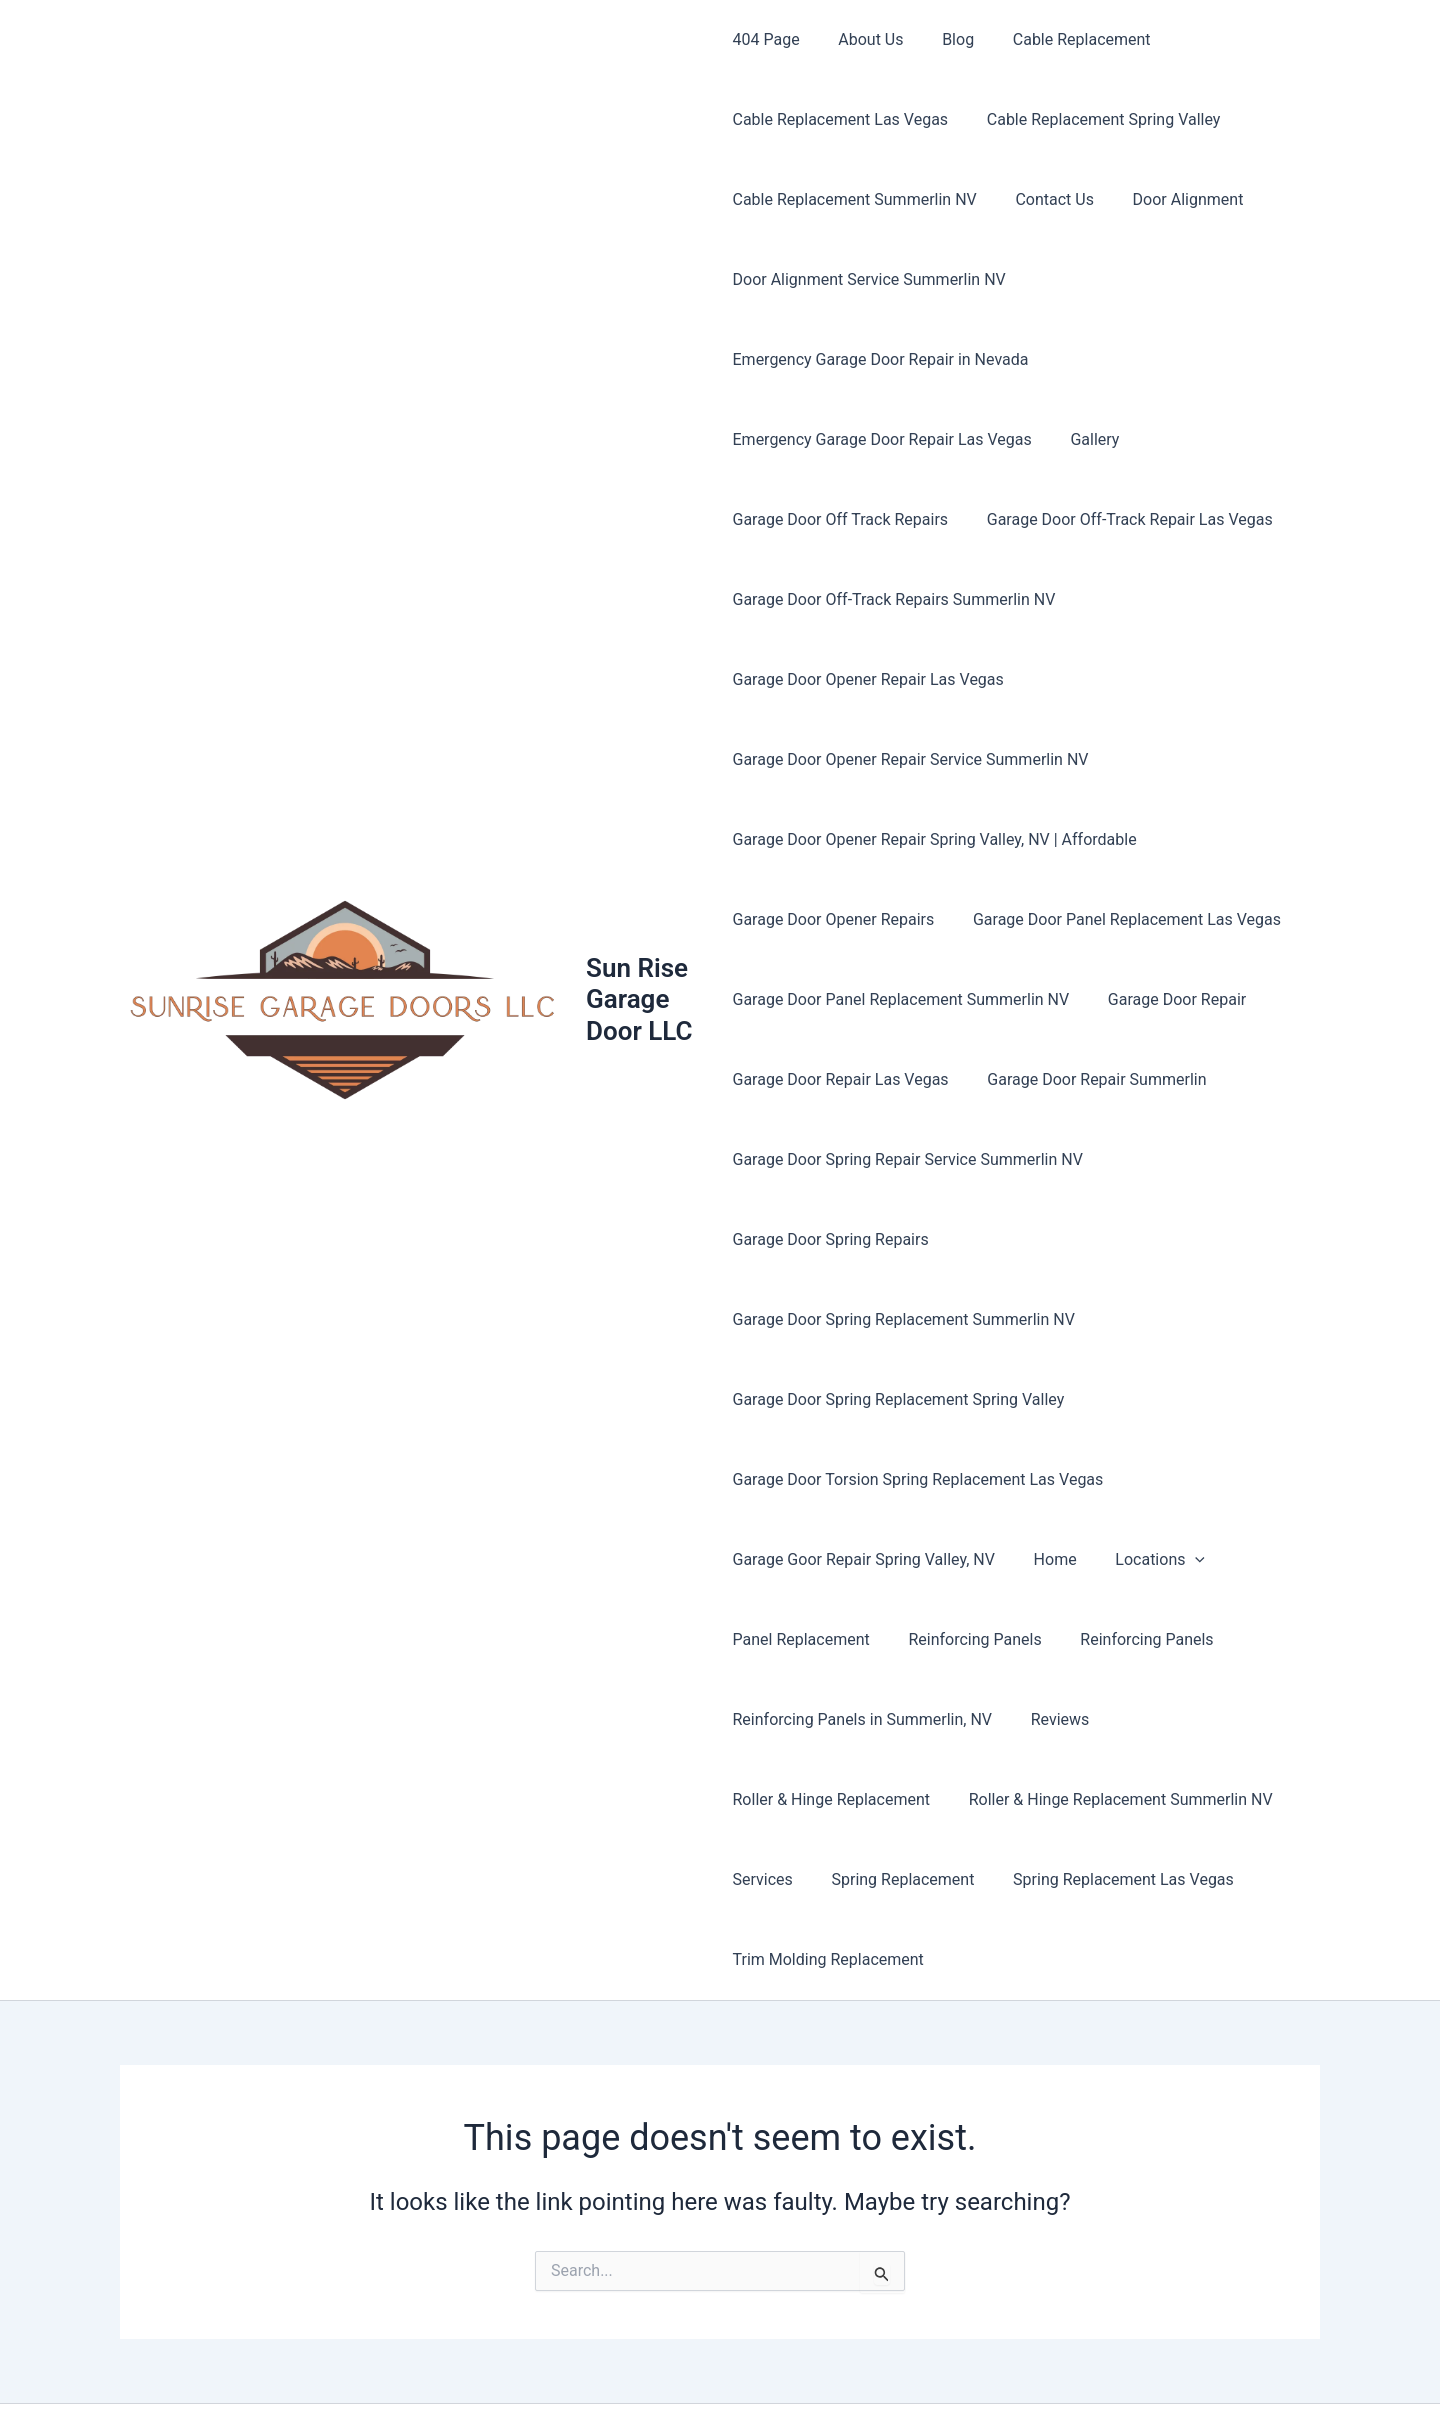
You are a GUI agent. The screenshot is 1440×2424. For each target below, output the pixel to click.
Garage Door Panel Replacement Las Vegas (1120, 919)
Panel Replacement (801, 1559)
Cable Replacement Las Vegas (841, 119)
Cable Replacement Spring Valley (1097, 119)
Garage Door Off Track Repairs (841, 519)
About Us (864, 39)
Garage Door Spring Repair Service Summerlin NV (908, 1159)
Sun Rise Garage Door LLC (642, 959)
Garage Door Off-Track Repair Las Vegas (1123, 519)
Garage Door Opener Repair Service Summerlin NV (911, 759)
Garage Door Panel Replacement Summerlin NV (901, 999)
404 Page (766, 39)
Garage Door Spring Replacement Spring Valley (899, 1319)
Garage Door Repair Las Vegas (841, 1079)
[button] (1182, 1480)
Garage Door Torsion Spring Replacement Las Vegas (918, 1399)
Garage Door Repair (1170, 999)
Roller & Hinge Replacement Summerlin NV (1114, 1719)
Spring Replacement (896, 1799)
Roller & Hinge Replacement (832, 1719)
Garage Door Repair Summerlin (1090, 1079)
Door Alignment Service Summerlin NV (869, 279)
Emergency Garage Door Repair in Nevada (881, 359)
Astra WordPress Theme (926, 2373)
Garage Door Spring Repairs (831, 1239)
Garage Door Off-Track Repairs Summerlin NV (894, 599)
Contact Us (1048, 199)
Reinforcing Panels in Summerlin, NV (863, 1639)
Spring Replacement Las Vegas (1110, 1799)
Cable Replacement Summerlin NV (855, 199)
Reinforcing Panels (968, 1559)
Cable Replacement (1062, 39)
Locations (1147, 1480)
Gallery (1088, 439)
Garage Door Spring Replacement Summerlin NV (1132, 1239)
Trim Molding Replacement (828, 1879)
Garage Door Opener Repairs (834, 919)
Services (763, 1799)
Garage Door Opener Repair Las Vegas (868, 679)
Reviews (1053, 1639)
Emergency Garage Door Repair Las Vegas (882, 439)
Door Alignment (1174, 199)
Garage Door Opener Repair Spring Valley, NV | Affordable (935, 839)
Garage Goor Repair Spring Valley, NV (864, 1479)
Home (1048, 1479)
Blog (945, 39)
